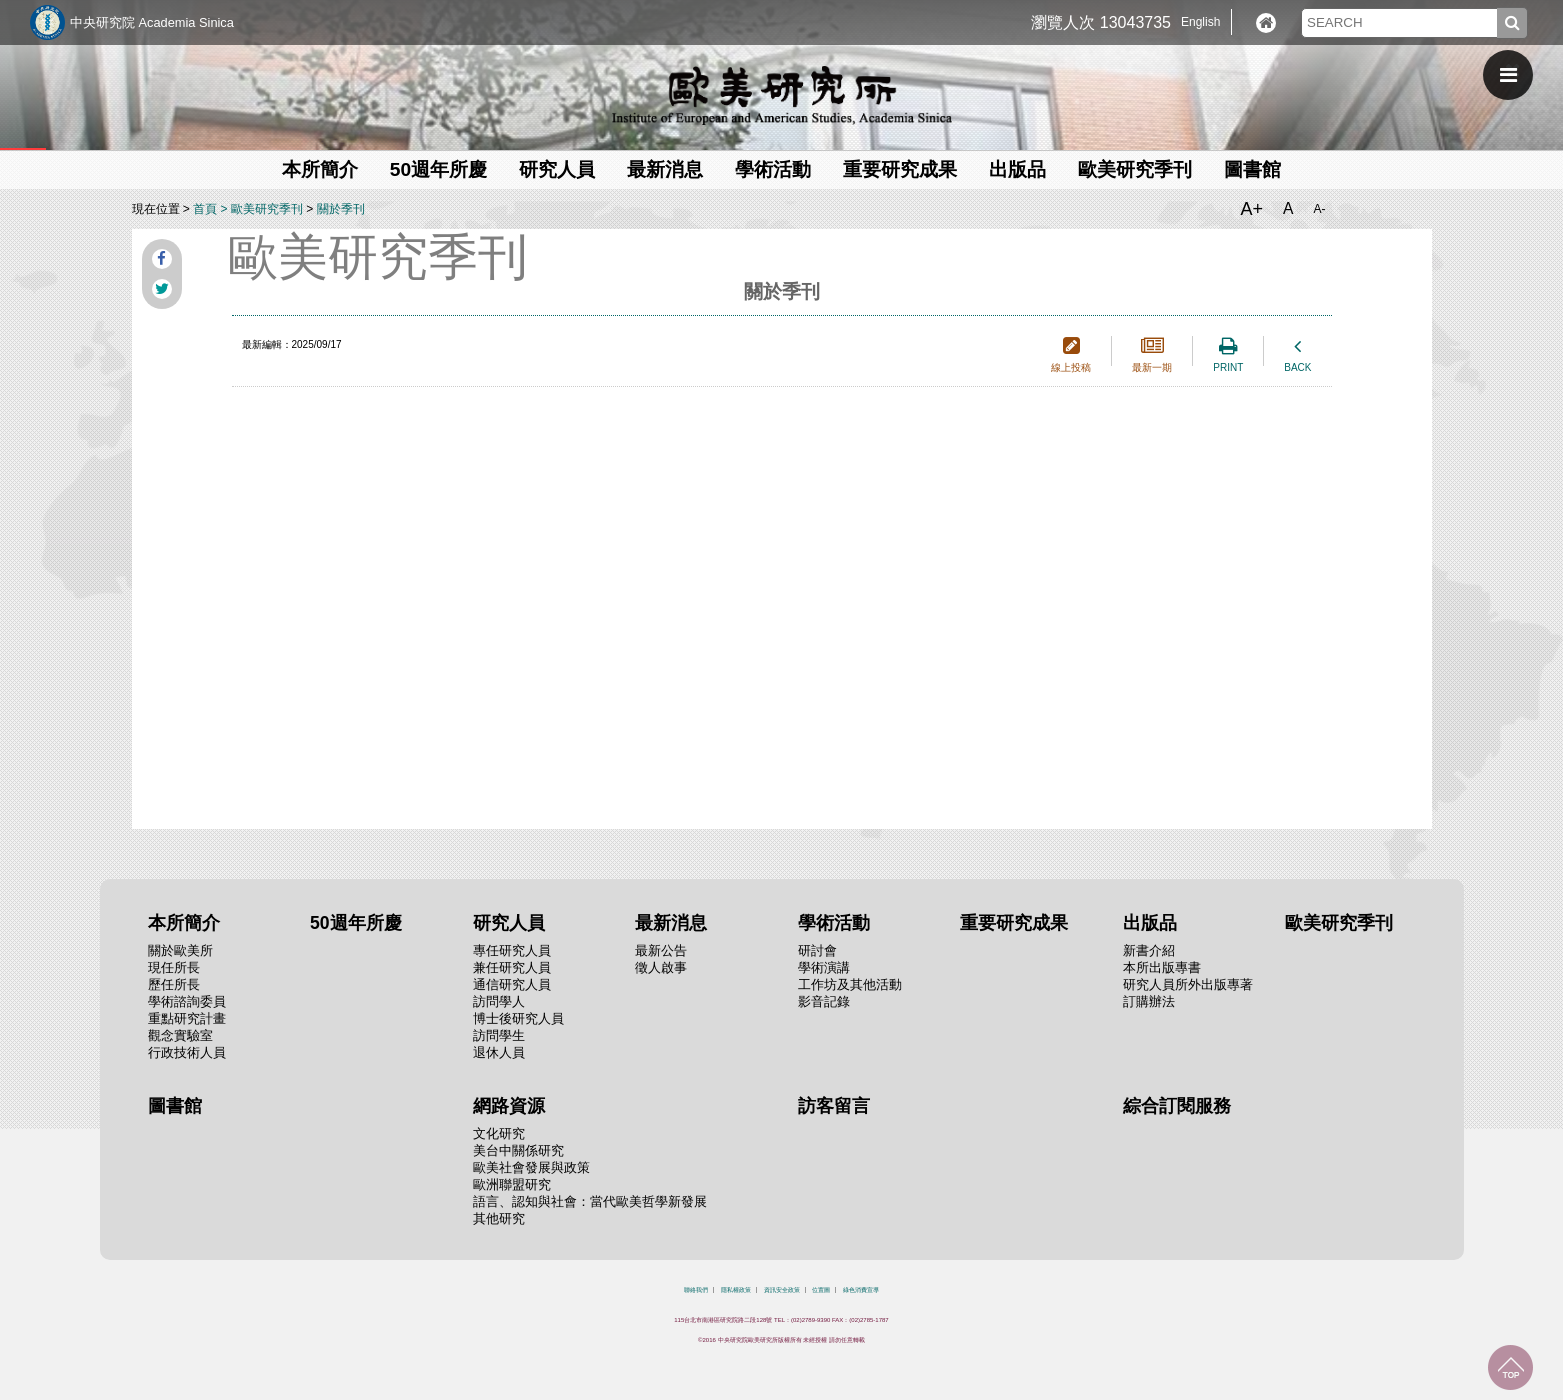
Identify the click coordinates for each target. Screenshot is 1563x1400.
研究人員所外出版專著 (1188, 984)
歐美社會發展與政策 (531, 1167)
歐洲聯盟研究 (512, 1184)
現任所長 (174, 967)
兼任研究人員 (512, 967)
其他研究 (499, 1218)
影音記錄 (824, 1001)
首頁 (205, 209)
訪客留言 (834, 1106)
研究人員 (557, 169)
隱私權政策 (736, 1290)
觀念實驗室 (180, 1035)
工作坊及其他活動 (850, 984)
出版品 (1017, 169)
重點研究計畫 (187, 1018)
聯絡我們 (696, 1290)
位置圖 (821, 1290)
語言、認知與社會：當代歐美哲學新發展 (590, 1201)
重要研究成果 (900, 169)
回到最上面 (1510, 1367)
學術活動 (773, 169)
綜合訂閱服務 (1177, 1106)
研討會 (817, 950)
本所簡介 (320, 169)
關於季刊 (341, 209)
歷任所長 (174, 984)
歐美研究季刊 (1135, 169)
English (1200, 22)
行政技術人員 (187, 1052)
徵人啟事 (661, 967)
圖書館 (1252, 169)
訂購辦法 (1149, 1001)
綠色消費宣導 (861, 1290)
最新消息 (665, 169)
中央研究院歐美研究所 (782, 95)
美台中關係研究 (518, 1150)
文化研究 (499, 1133)
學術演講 (824, 967)
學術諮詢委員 (187, 1001)
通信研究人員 (512, 984)
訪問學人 (499, 1001)
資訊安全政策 (782, 1290)
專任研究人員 (512, 950)
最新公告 (661, 950)
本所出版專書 (1162, 967)
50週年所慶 (438, 169)
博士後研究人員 (518, 1018)
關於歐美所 (180, 950)
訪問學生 (499, 1035)
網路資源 (509, 1106)
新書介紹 (1149, 950)
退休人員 (499, 1052)
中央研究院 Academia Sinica (152, 22)
